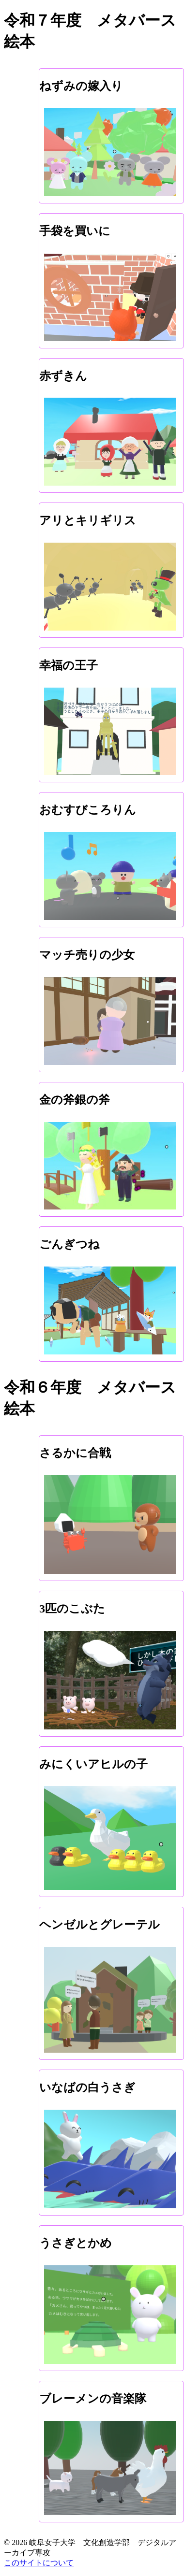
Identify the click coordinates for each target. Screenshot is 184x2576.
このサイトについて (39, 2563)
